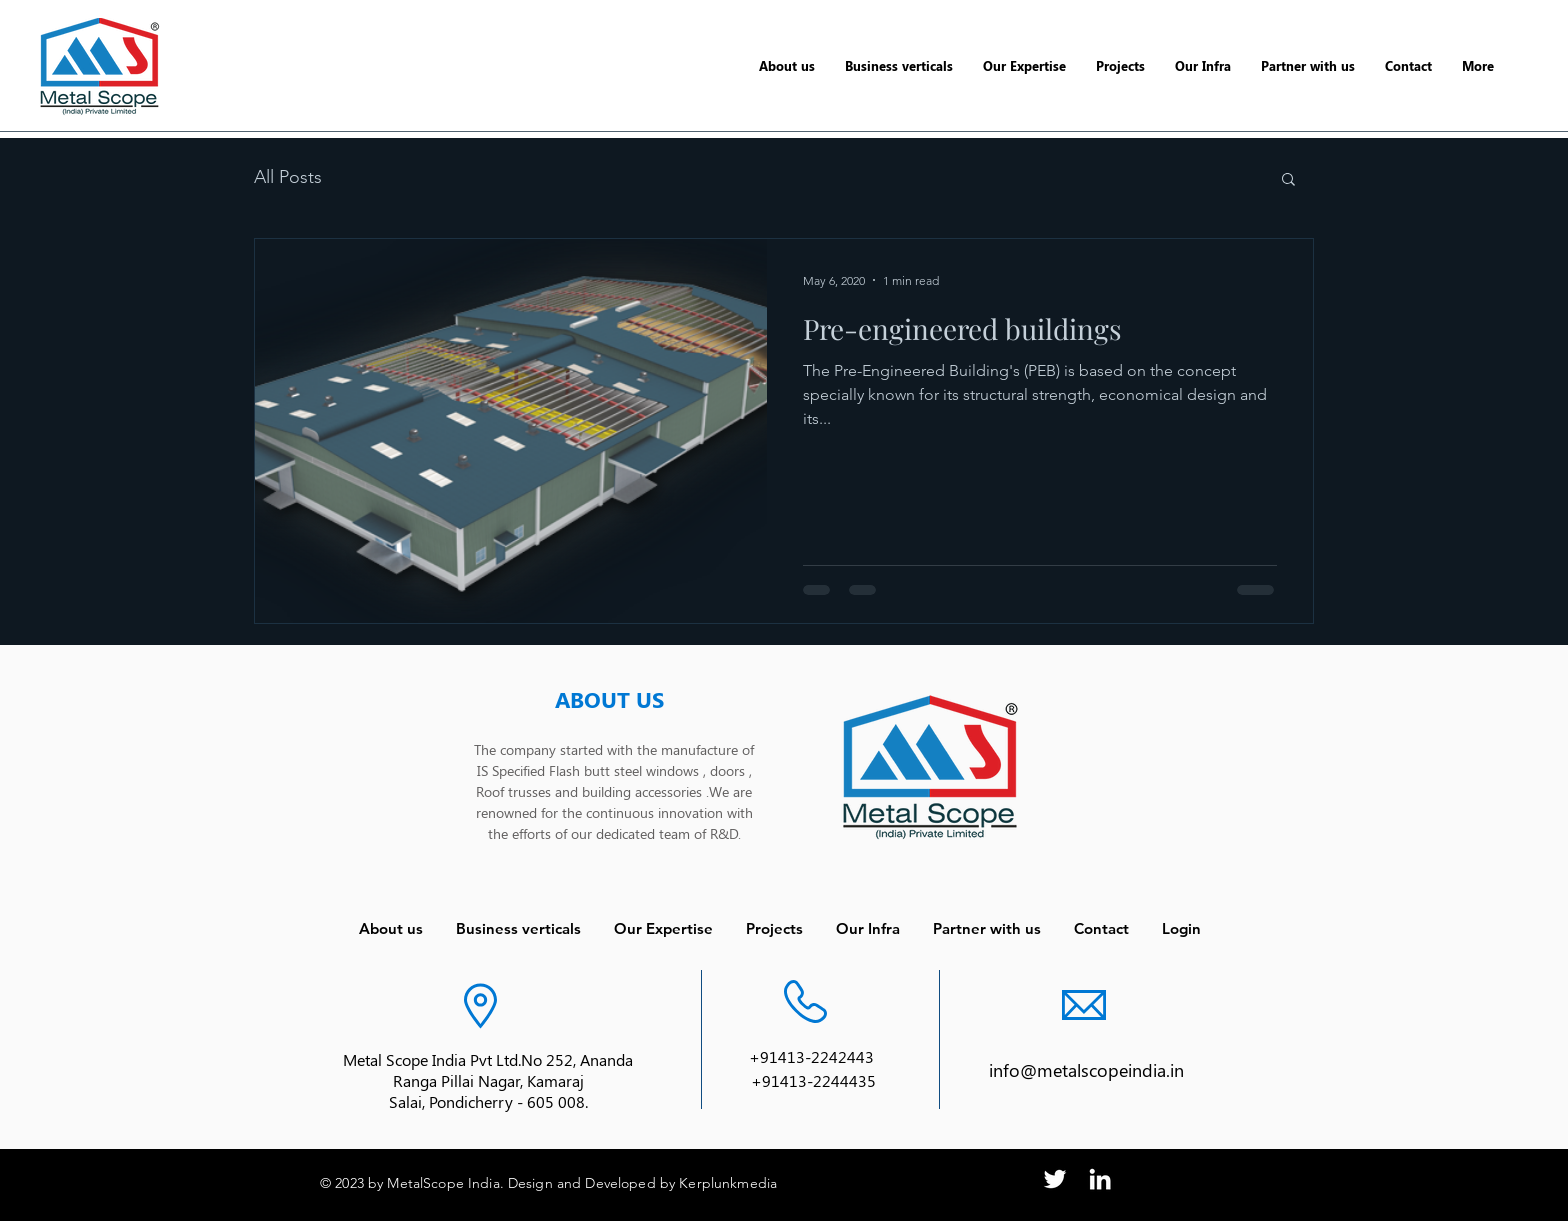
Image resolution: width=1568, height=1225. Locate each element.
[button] (1288, 180)
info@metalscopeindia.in (1086, 1070)
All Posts (288, 177)
